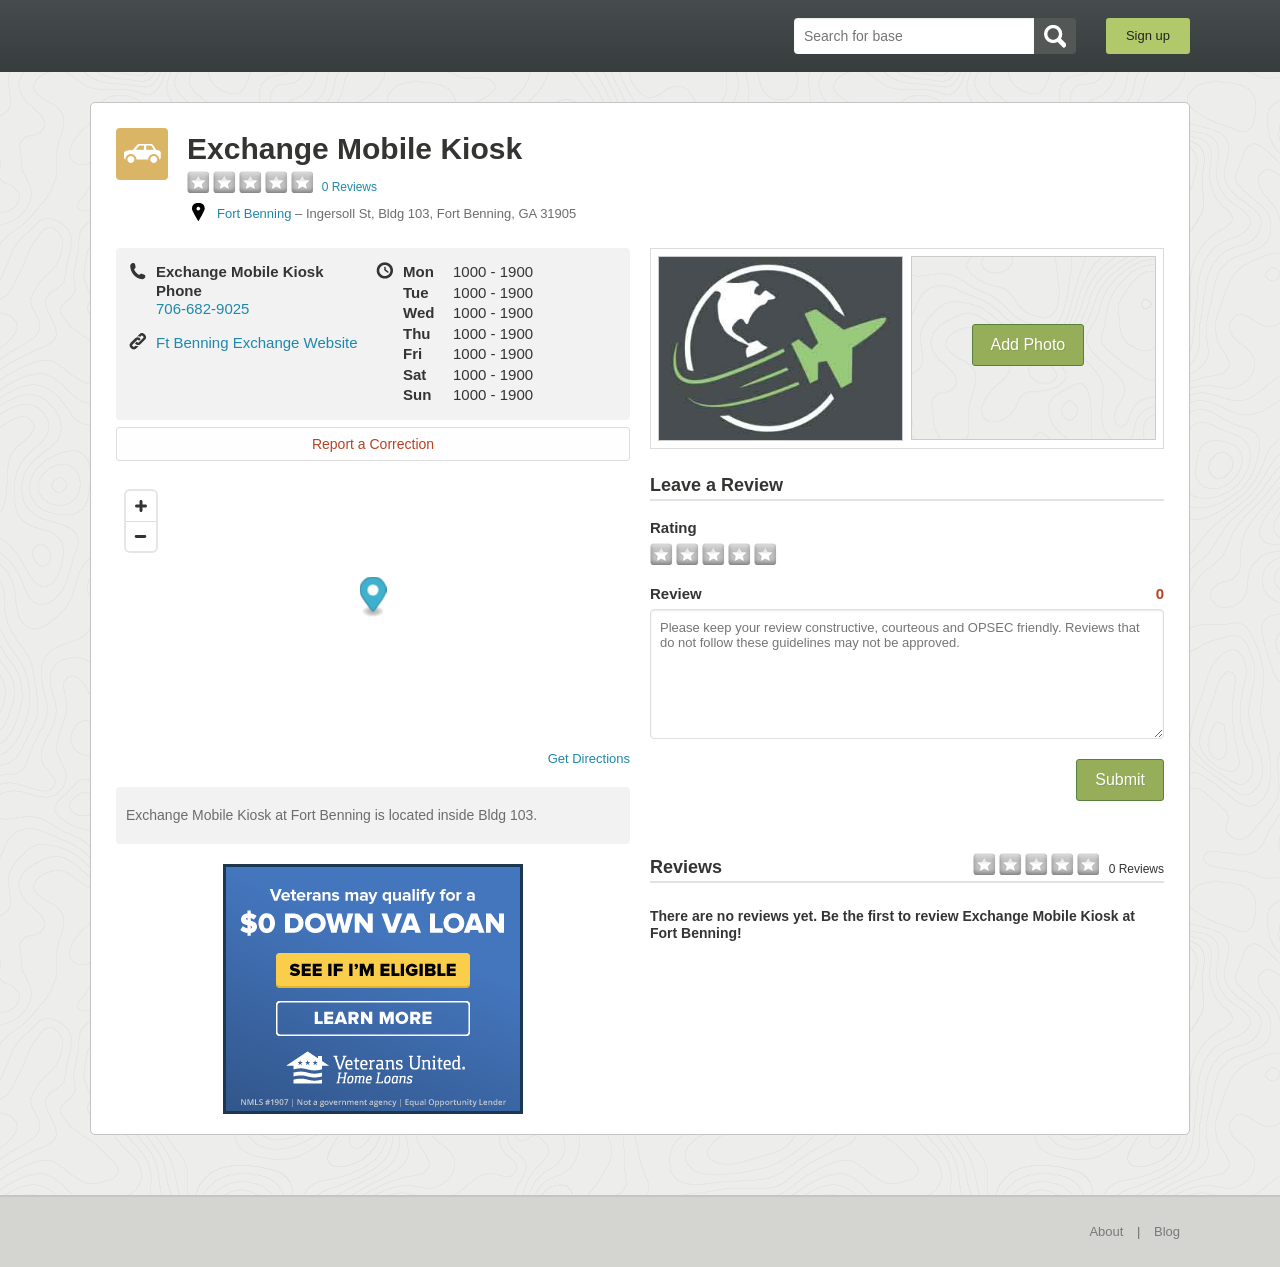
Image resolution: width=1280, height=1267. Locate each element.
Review (907, 594)
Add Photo (1028, 344)
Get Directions (581, 758)
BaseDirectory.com (236, 35)
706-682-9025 (202, 308)
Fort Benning (254, 213)
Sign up (1148, 35)
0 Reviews (349, 187)
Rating (673, 527)
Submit (1120, 779)
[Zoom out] (141, 536)
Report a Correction (373, 444)
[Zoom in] (141, 506)
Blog (1167, 1231)
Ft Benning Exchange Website (257, 342)
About (1106, 1231)
